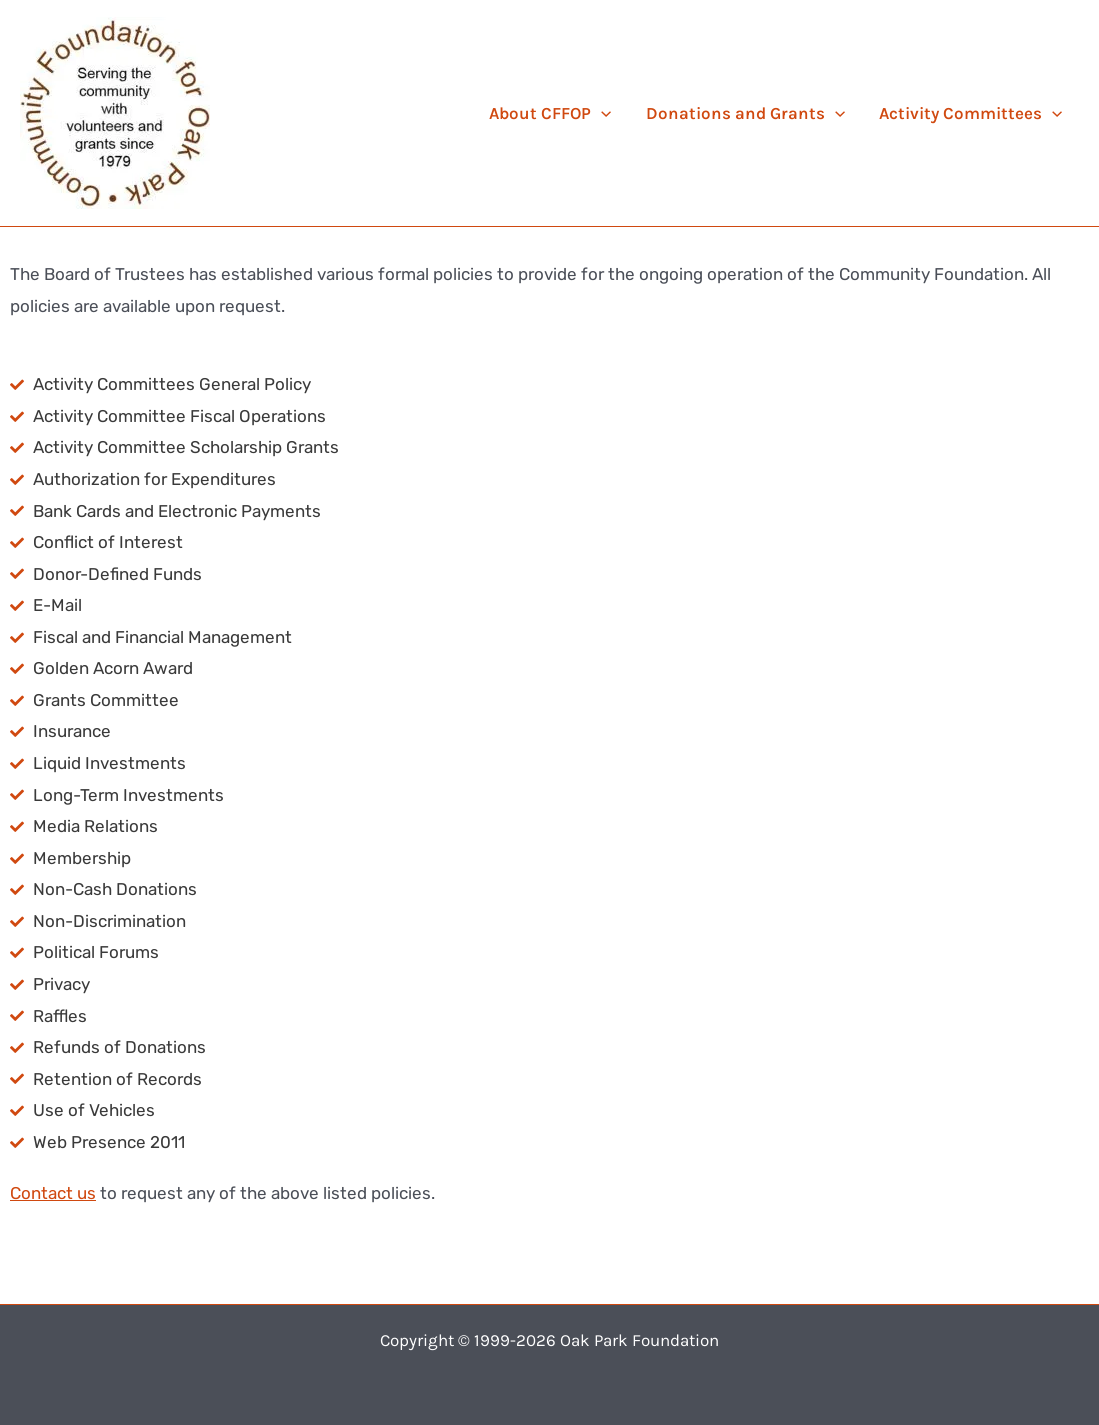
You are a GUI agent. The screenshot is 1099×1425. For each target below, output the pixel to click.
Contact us (53, 1193)
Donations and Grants (745, 113)
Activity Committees (970, 113)
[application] (601, 113)
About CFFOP (550, 113)
